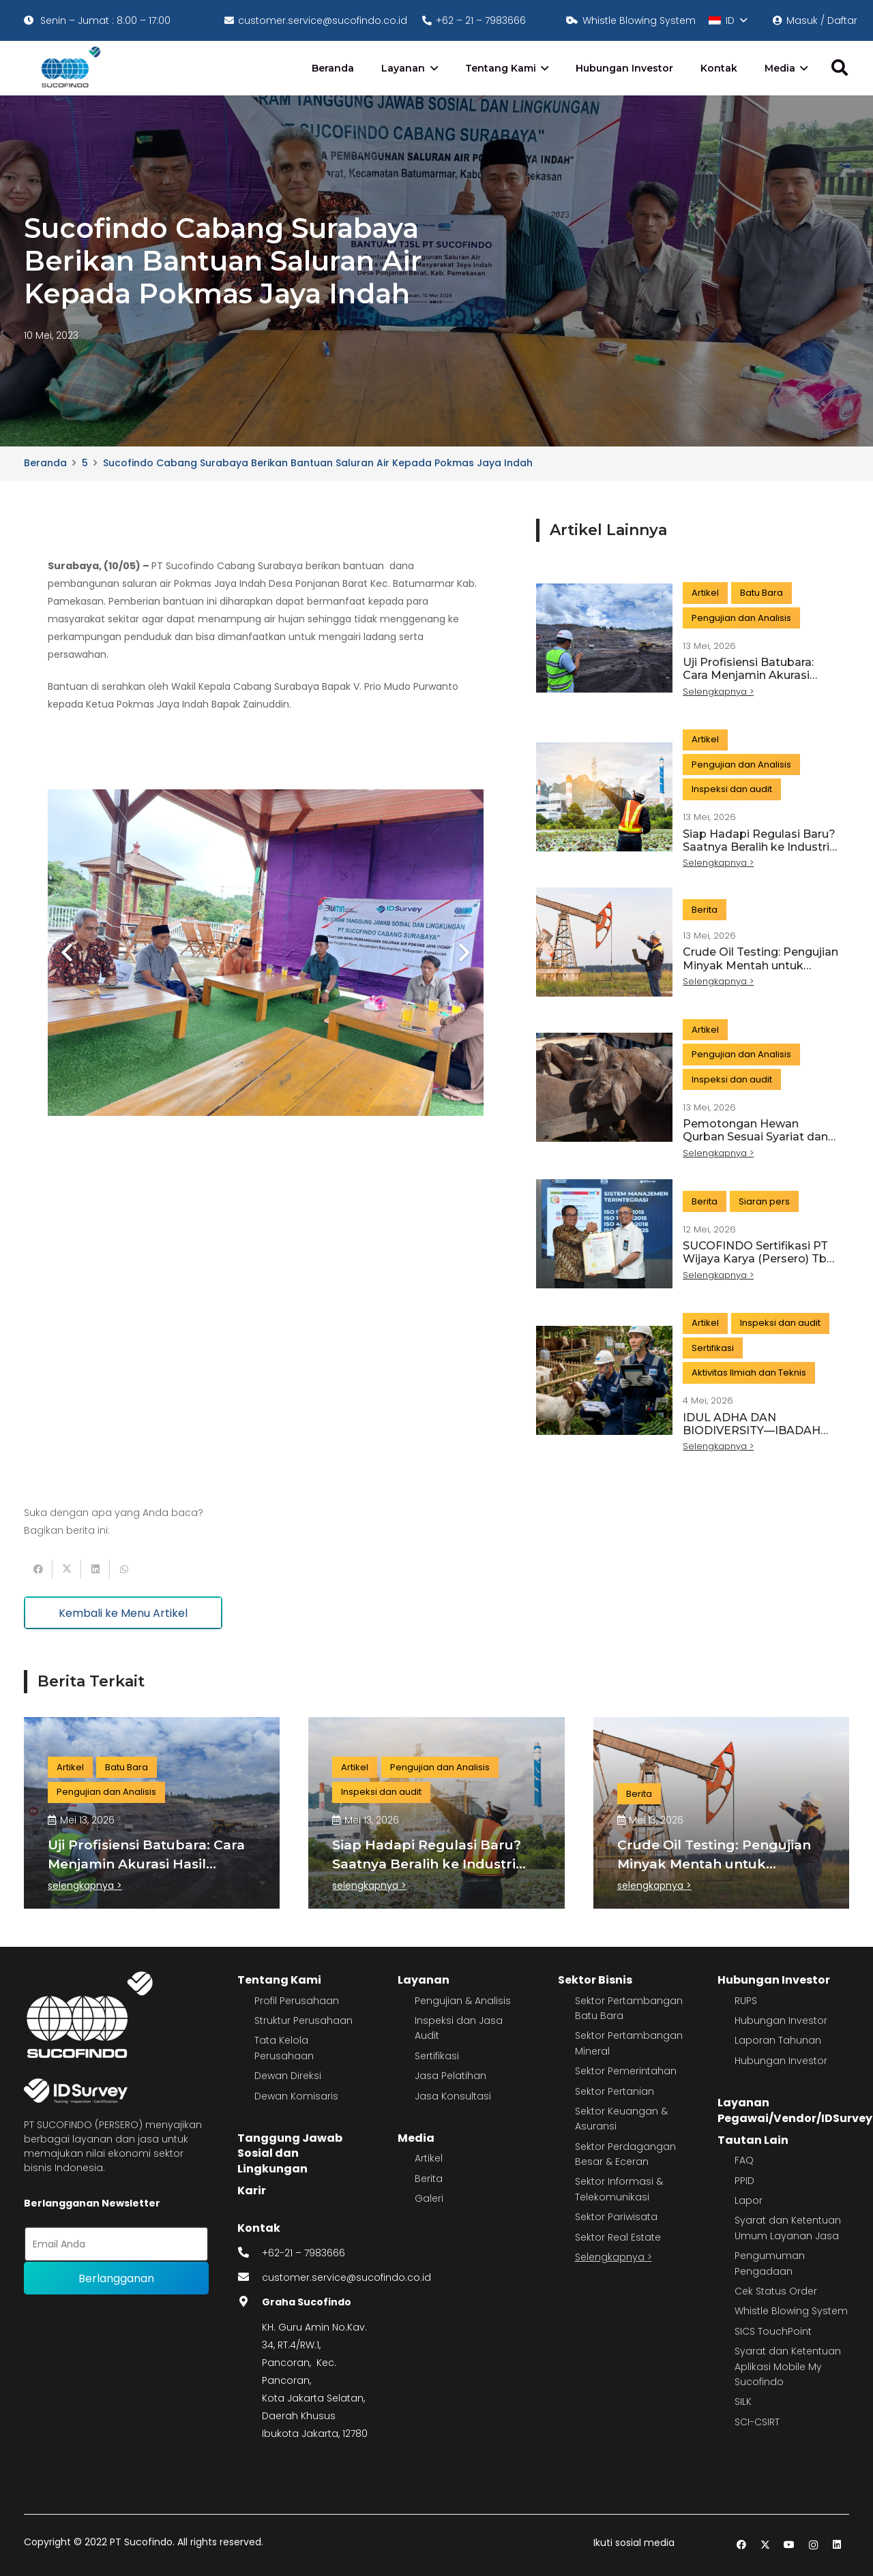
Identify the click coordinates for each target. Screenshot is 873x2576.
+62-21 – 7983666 (303, 2253)
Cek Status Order (776, 2291)
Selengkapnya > (613, 2257)
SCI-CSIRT (757, 2422)
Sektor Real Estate (618, 2237)
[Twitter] (766, 2545)
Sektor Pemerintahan (626, 2071)
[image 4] (68, 68)
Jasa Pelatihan (450, 2075)
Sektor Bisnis (595, 1980)
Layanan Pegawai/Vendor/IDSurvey (794, 2110)
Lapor (749, 2200)
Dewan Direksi (287, 2075)
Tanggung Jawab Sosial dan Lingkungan (289, 2153)
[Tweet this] (67, 1569)
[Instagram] (813, 2545)
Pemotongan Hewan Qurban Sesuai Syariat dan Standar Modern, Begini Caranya (755, 1143)
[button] (727, 20)
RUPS (746, 2000)
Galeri (429, 2198)
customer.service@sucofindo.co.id (346, 2277)
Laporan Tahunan (778, 2040)
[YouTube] (789, 2545)
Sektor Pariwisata (616, 2217)
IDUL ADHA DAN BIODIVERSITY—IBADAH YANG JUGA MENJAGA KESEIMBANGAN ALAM (751, 1437)
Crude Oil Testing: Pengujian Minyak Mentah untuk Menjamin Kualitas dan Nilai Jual (760, 971)
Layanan (423, 1980)
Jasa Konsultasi (453, 2096)
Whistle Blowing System (791, 2311)
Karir (251, 2190)
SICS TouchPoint (773, 2331)
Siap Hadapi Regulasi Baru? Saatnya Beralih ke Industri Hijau (759, 847)
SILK (743, 2401)
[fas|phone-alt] (249, 2253)
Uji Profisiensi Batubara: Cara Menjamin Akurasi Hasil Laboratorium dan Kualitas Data (748, 682)
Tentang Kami (279, 1980)
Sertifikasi (437, 2056)
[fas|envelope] (249, 2277)
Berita (429, 2178)
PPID (744, 2180)
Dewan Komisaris (296, 2096)
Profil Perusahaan (296, 2000)
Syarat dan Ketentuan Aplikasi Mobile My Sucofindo (788, 2366)
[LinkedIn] (837, 2545)
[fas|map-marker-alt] (249, 2302)
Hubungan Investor (773, 1980)
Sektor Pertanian (614, 2091)
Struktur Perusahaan (303, 2020)
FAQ (744, 2160)
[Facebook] (742, 2545)
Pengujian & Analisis (463, 2000)
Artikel (429, 2158)
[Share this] (38, 1569)
